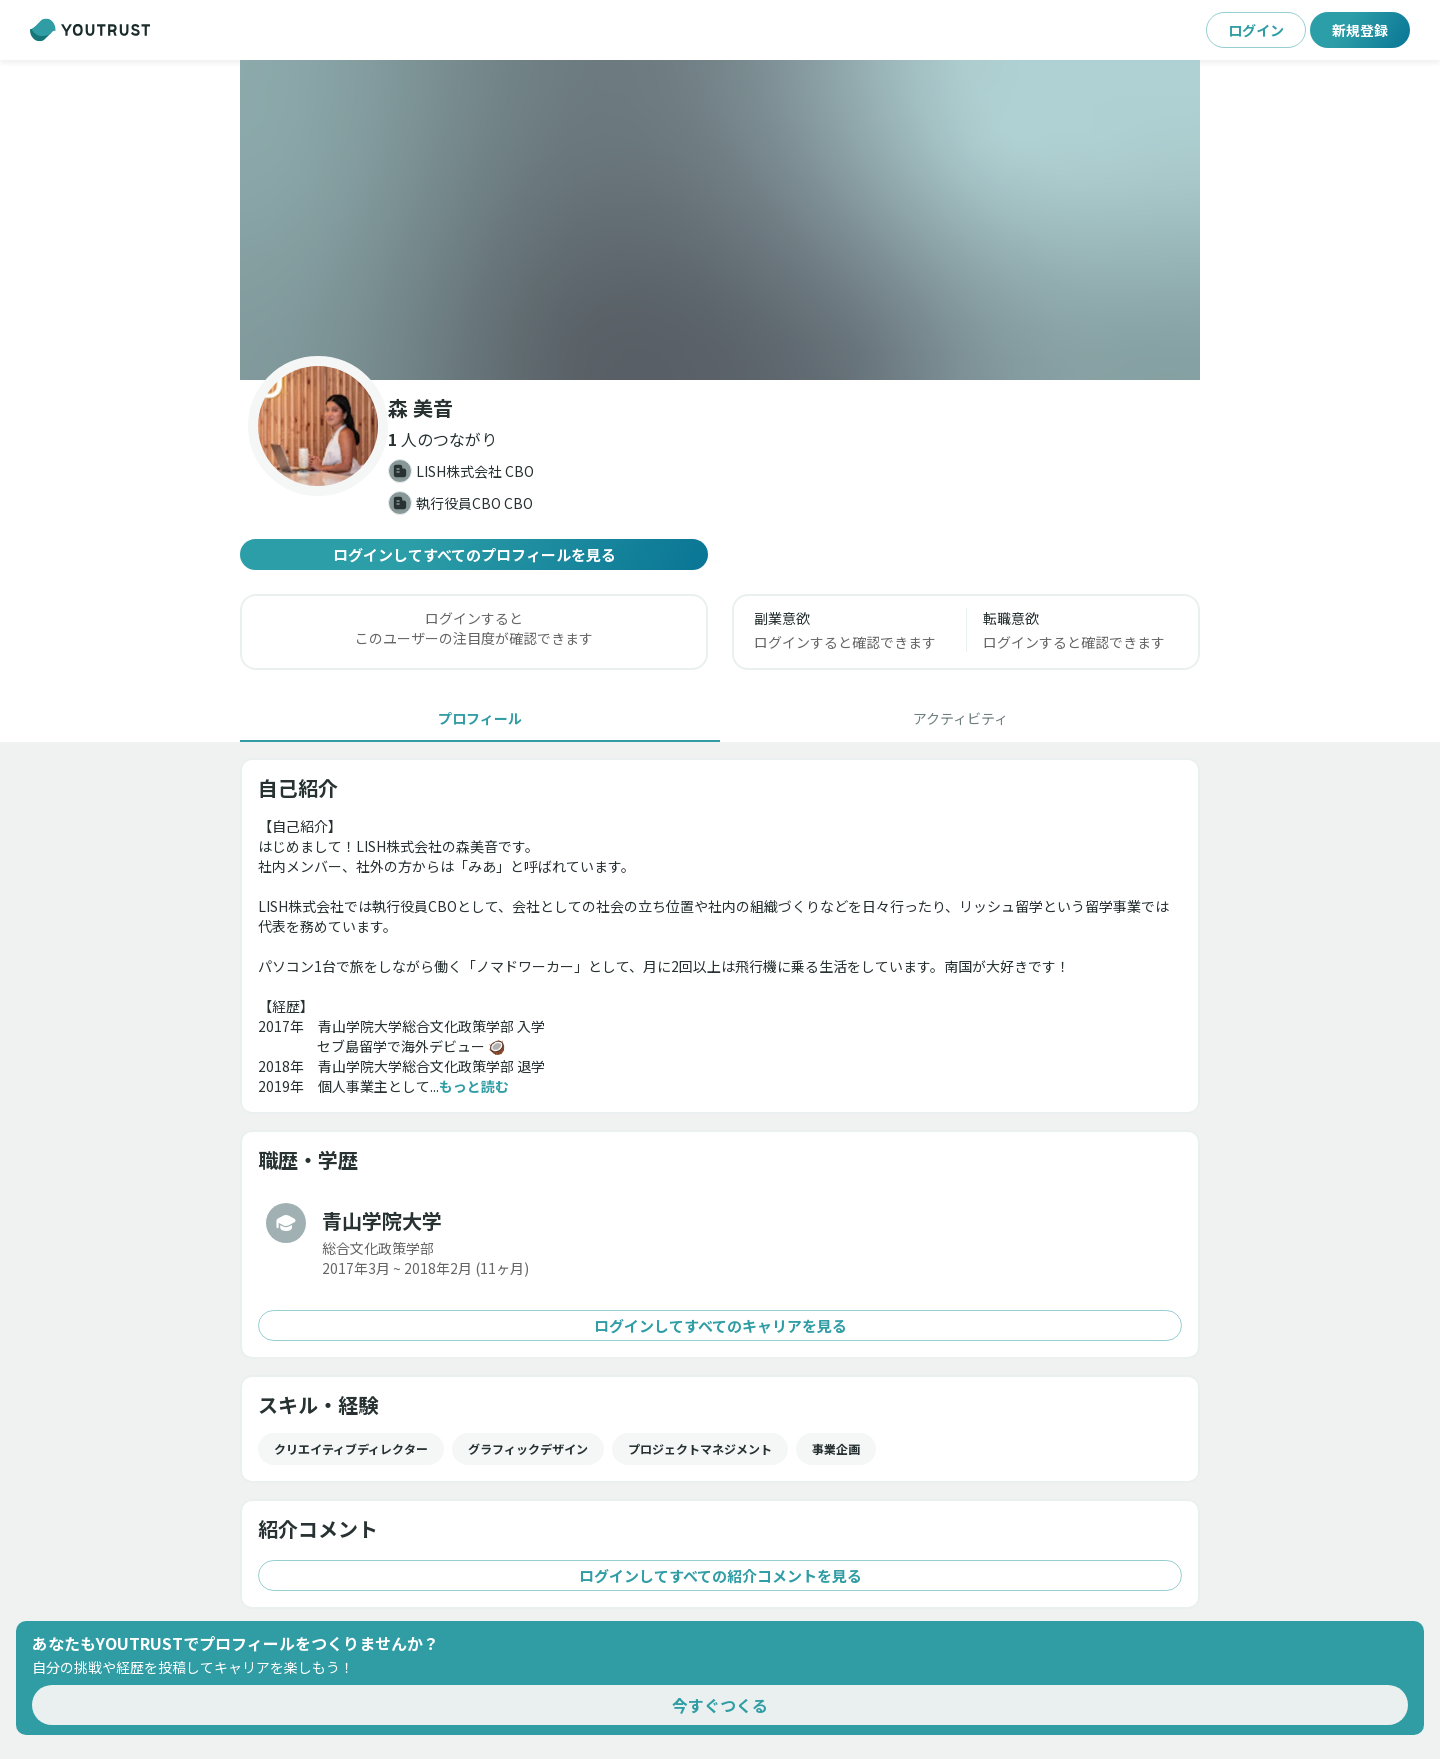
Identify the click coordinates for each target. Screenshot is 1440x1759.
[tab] (480, 718)
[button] (720, 220)
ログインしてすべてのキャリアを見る (720, 1325)
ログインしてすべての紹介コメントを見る (720, 1575)
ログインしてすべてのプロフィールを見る (474, 554)
